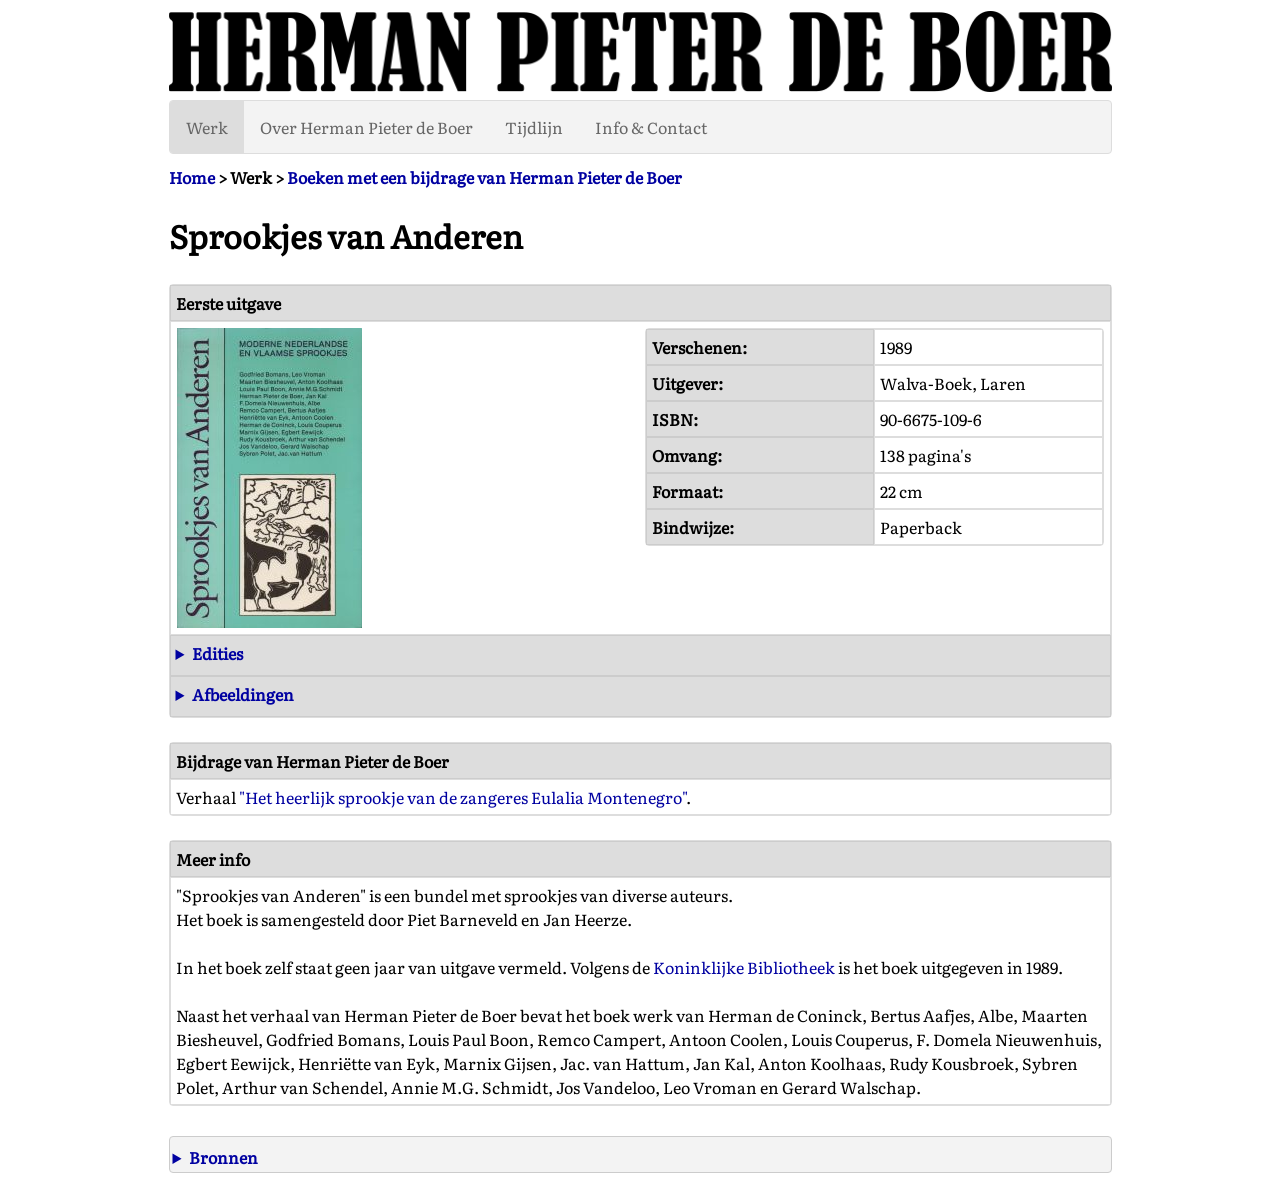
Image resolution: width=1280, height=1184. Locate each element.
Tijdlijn (534, 127)
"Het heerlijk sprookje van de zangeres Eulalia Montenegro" (462, 797)
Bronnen (223, 1157)
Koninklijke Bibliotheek (744, 967)
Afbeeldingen (243, 694)
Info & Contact (651, 127)
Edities (217, 653)
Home (192, 177)
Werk (207, 127)
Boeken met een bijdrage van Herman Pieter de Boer (484, 177)
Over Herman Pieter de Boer (366, 127)
